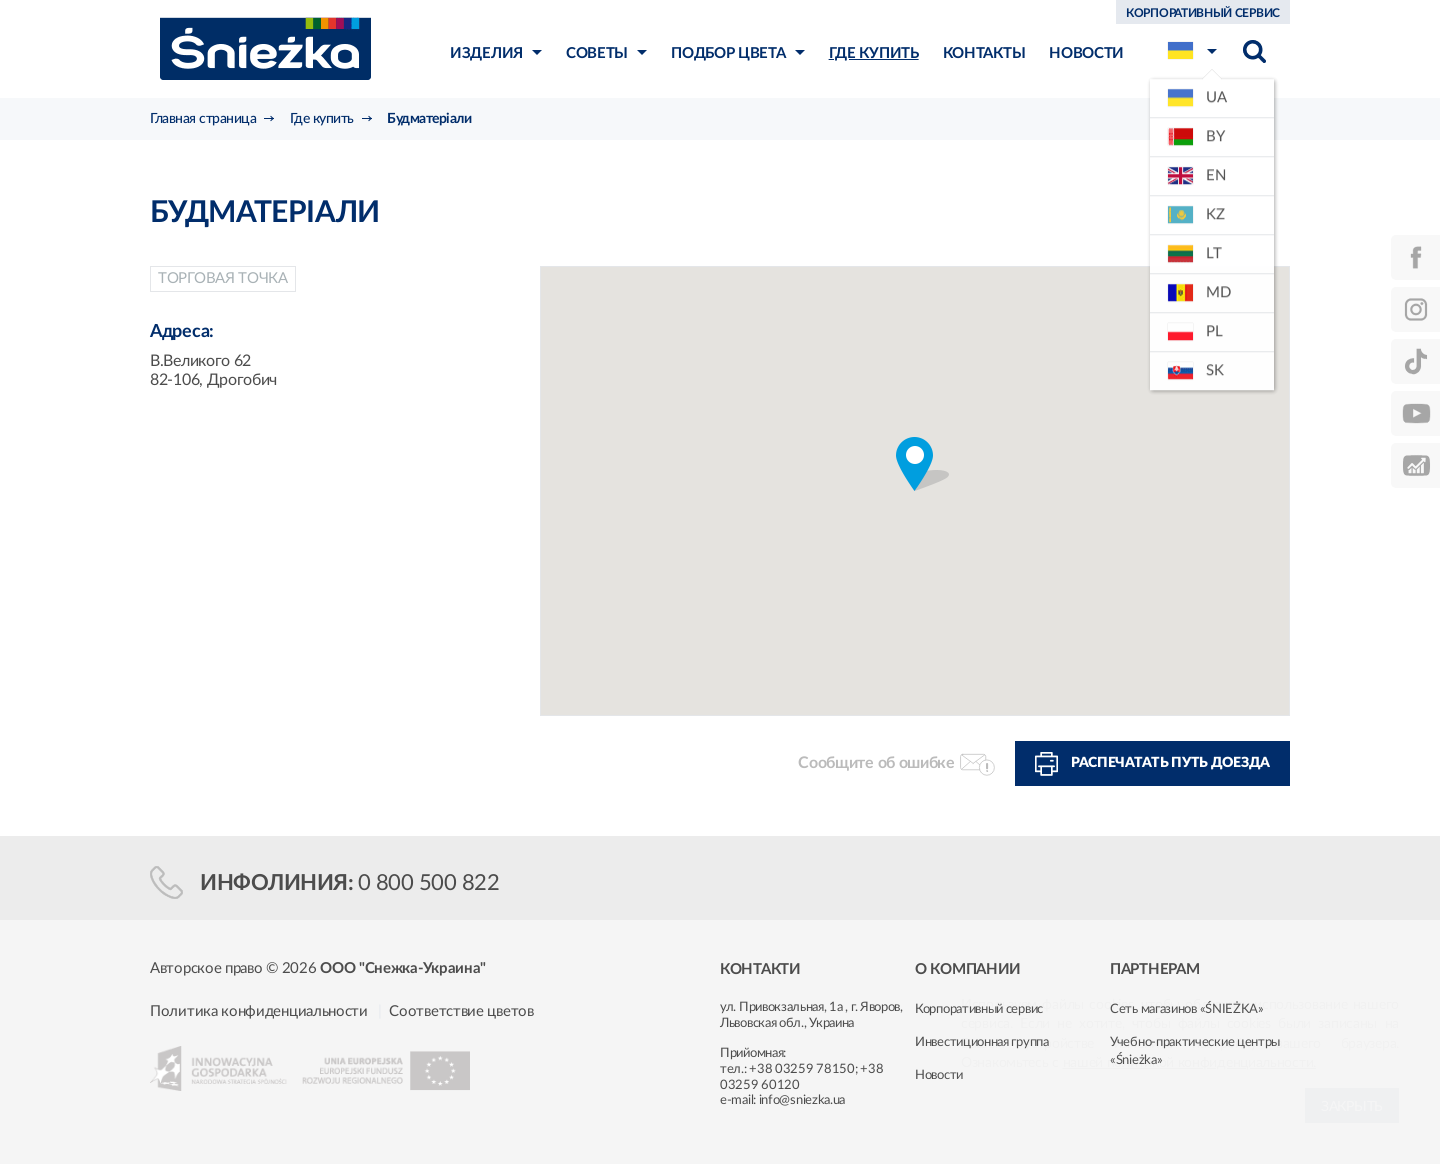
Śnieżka (265, 48)
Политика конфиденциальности (259, 1011)
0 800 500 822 (429, 883)
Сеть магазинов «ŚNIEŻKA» (1187, 1009)
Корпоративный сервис (979, 1009)
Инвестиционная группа (982, 1042)
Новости (939, 1075)
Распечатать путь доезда (1170, 763)
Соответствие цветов (461, 1011)
